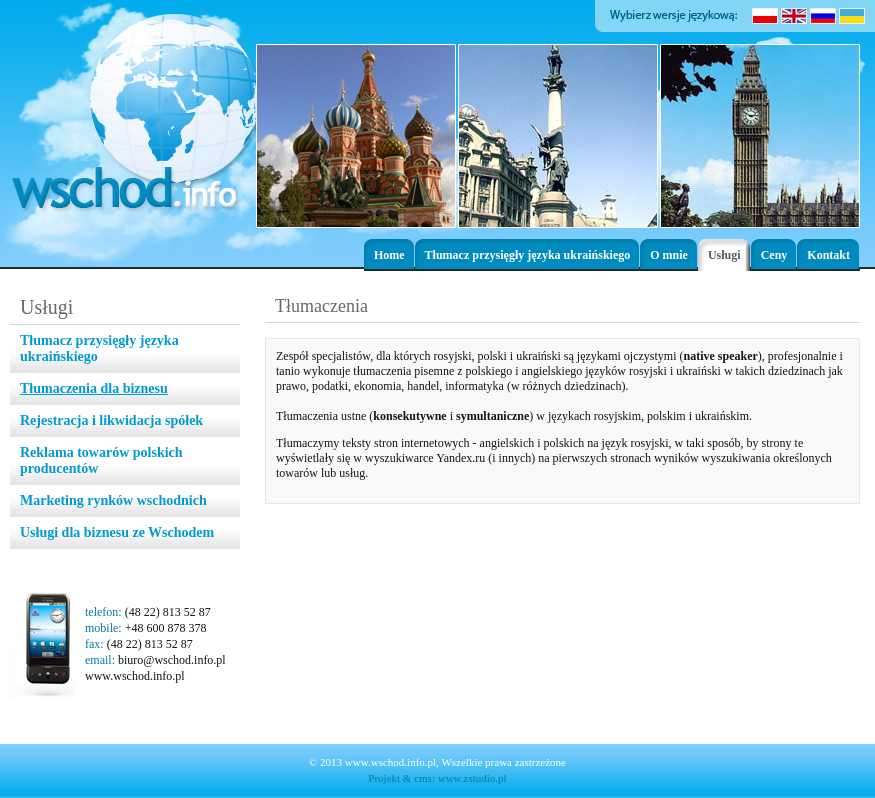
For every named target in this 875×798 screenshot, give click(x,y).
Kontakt (828, 255)
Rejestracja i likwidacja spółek (111, 420)
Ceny (774, 255)
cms (423, 778)
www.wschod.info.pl (135, 676)
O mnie (669, 255)
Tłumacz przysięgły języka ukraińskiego (528, 255)
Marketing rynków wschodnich (113, 500)
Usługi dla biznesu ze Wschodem (117, 532)
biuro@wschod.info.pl (172, 660)
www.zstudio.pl (472, 778)
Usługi (724, 255)
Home (389, 255)
